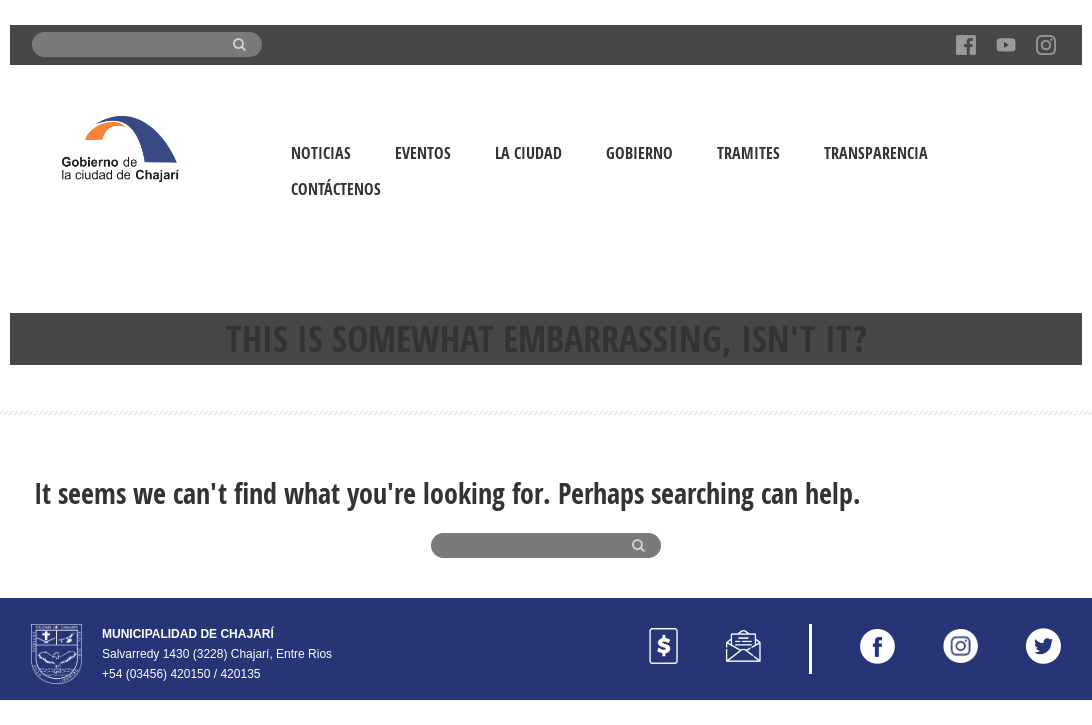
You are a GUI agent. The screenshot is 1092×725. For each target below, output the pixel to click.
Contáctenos (336, 189)
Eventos (423, 153)
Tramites (748, 153)
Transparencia (876, 153)
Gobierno (639, 153)
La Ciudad (528, 153)
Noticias (321, 153)
